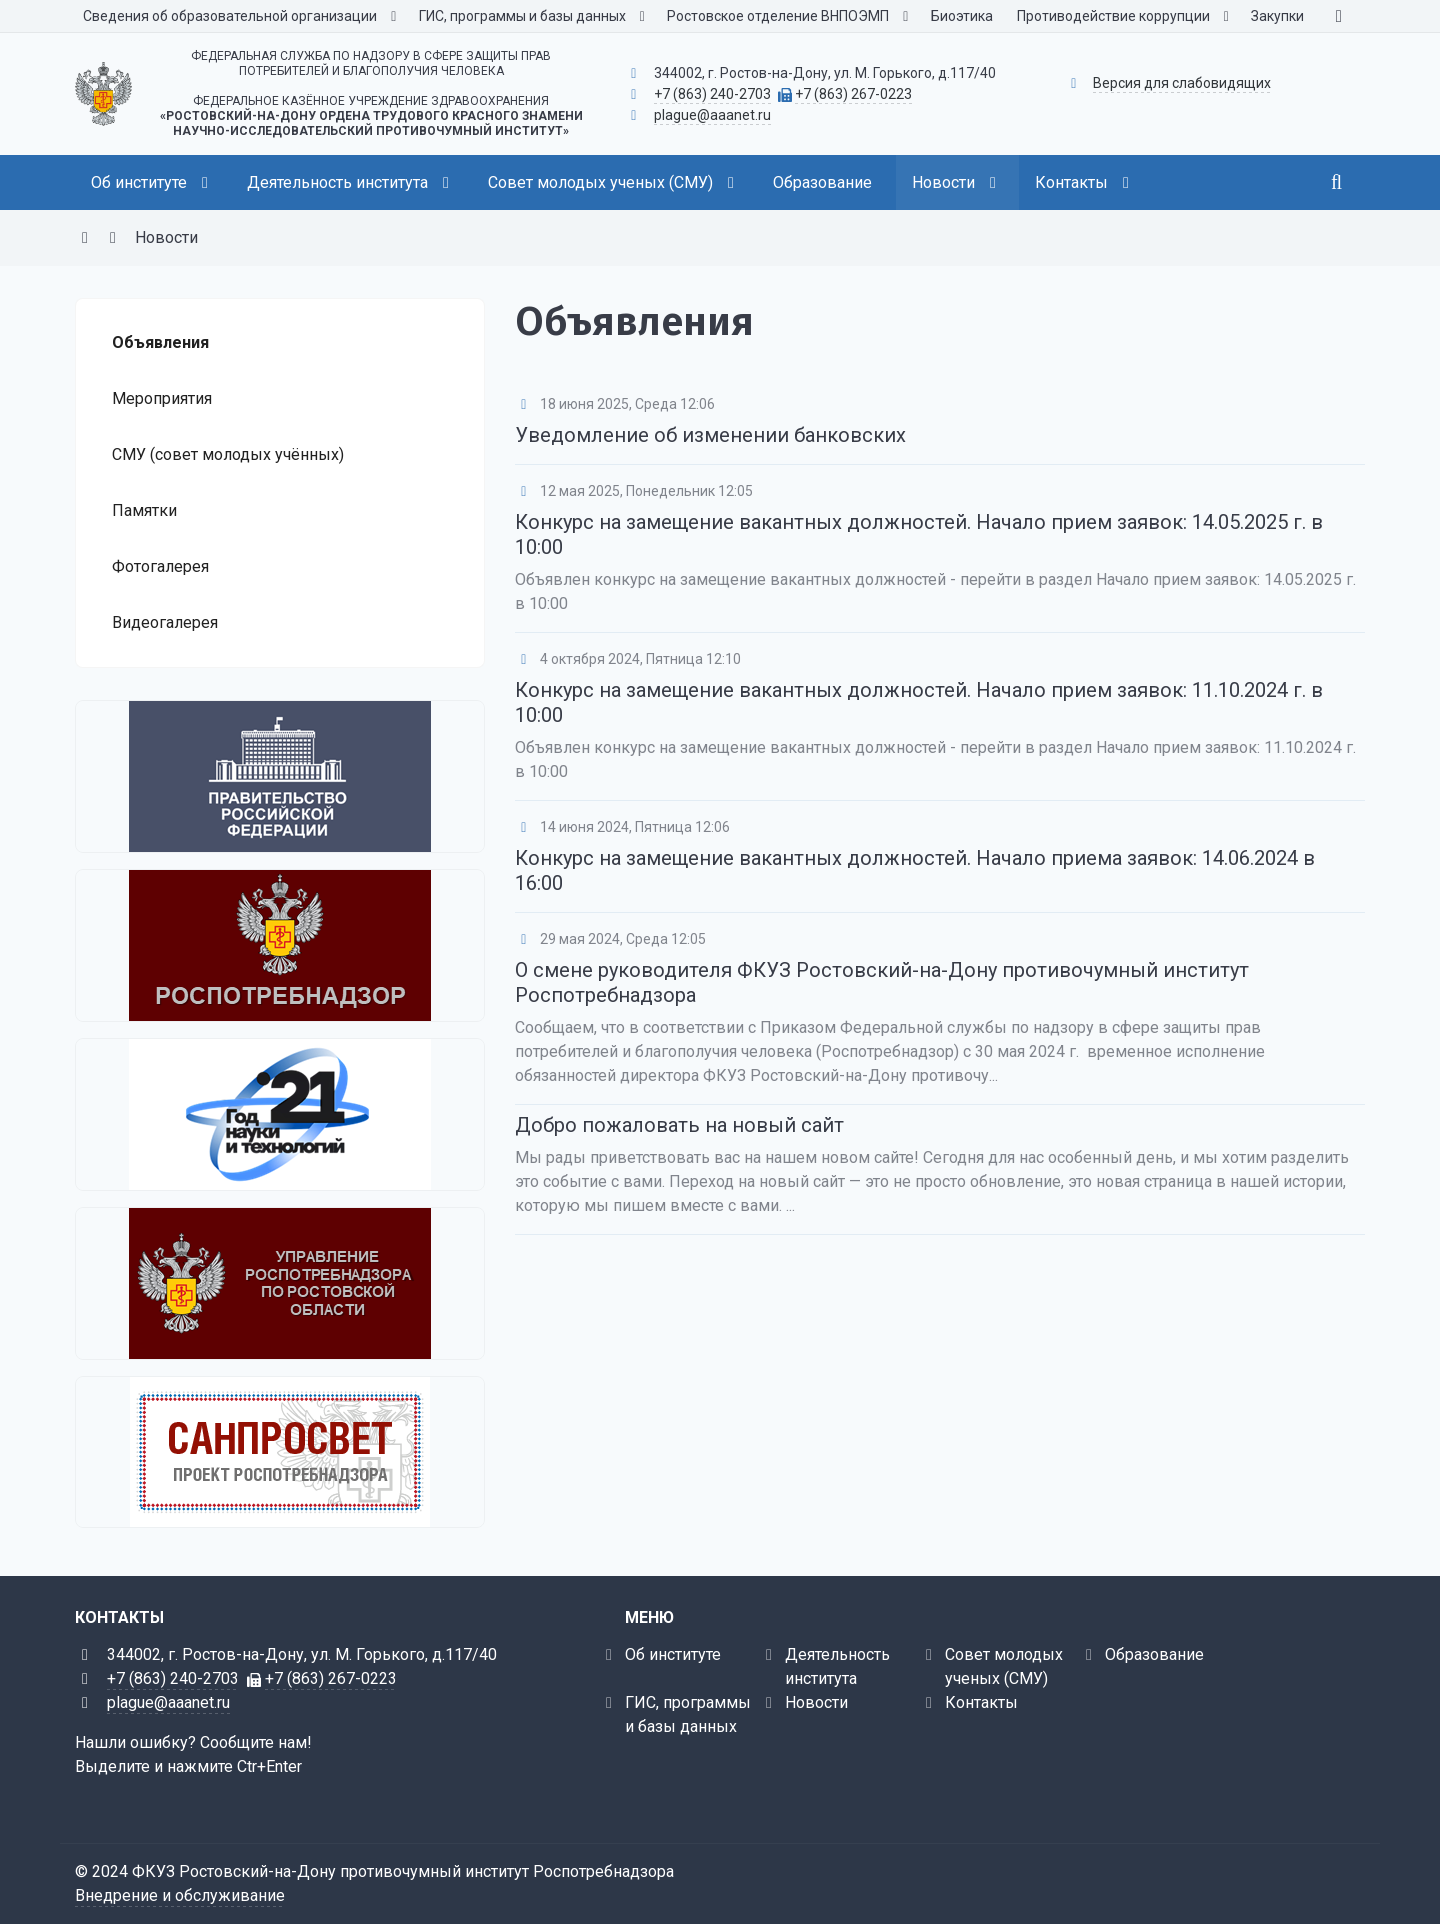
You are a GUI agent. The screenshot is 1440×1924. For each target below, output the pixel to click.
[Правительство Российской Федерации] (280, 776)
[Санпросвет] (280, 1452)
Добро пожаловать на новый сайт (679, 1125)
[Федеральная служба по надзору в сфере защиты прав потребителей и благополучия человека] (280, 945)
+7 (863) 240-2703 (712, 94)
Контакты (981, 1702)
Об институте (673, 1654)
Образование (1154, 1654)
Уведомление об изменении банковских (710, 435)
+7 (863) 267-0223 (853, 94)
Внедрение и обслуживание (180, 1895)
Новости (816, 1702)
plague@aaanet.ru (712, 115)
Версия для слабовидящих (1182, 83)
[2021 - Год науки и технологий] (280, 1114)
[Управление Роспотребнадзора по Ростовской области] (280, 1283)
